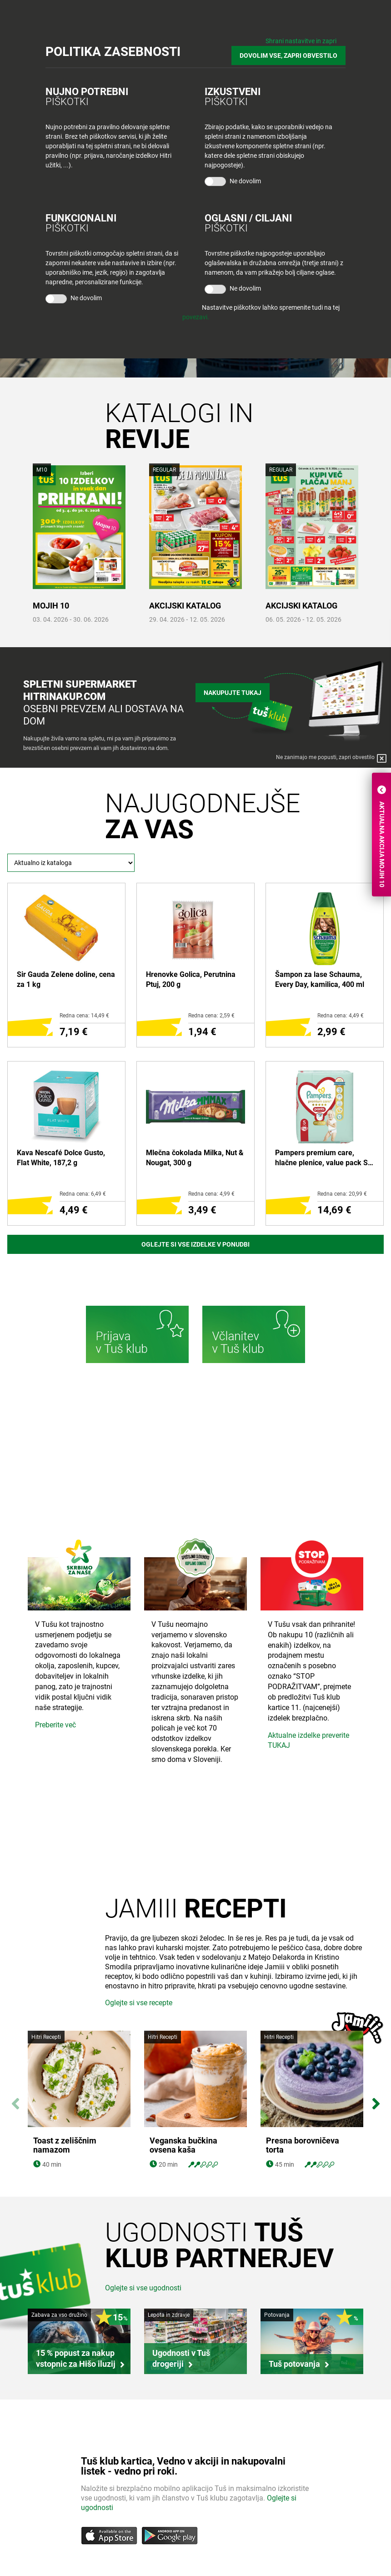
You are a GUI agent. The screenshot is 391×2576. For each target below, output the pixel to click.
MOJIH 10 (51, 605)
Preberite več (55, 1725)
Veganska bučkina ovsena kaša (183, 2145)
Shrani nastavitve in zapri (301, 41)
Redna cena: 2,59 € (211, 1015)
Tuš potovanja (294, 2364)
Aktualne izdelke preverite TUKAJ (308, 1740)
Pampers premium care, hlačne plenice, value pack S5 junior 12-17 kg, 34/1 (323, 1158)
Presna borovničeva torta (302, 2145)
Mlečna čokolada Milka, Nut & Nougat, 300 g (195, 1157)
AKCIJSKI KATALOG (185, 605)
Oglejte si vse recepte (138, 2002)
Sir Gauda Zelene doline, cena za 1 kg (66, 979)
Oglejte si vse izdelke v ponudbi (195, 1244)
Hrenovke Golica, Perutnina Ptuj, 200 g (191, 979)
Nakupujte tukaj (232, 692)
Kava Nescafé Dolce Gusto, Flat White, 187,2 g (61, 1157)
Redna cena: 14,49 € (84, 1015)
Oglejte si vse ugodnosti (143, 2288)
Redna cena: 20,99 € (342, 1194)
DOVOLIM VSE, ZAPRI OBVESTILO (288, 55)
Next (376, 2099)
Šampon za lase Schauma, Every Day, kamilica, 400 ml (319, 979)
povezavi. (195, 317)
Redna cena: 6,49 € (83, 1194)
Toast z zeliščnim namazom (64, 2145)
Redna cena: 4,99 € (211, 1194)
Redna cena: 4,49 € (340, 1015)
